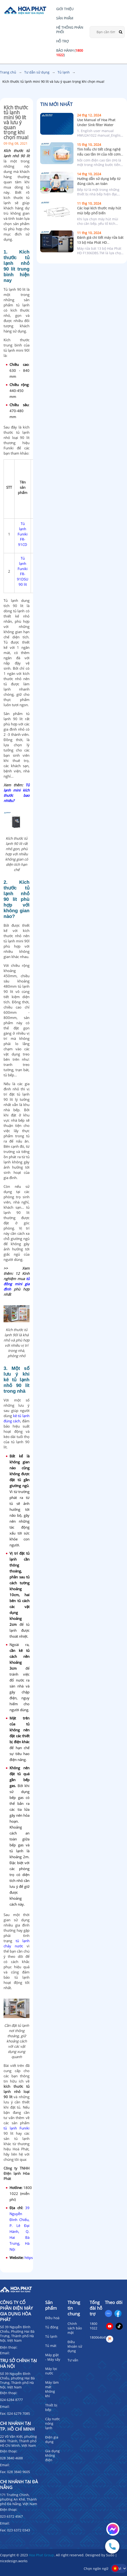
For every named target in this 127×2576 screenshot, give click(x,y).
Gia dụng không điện (52, 2455)
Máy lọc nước (51, 2370)
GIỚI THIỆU (64, 9)
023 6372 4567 (11, 2516)
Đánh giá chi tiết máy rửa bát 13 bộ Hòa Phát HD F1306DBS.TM (100, 242)
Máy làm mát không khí (52, 2389)
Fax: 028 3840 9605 (15, 2472)
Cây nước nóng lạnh (52, 2423)
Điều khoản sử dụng (75, 2346)
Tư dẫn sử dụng (36, 72)
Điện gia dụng (51, 2439)
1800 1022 (93, 2325)
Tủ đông (51, 2327)
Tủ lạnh (64, 72)
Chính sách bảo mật (75, 2328)
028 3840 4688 (11, 2458)
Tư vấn (73, 2360)
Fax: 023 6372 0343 (15, 2530)
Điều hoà (52, 2318)
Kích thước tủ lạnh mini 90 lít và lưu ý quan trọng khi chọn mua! (53, 81)
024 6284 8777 (11, 2399)
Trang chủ (8, 72)
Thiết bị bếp (51, 2407)
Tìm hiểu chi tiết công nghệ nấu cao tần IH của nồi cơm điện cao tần (99, 154)
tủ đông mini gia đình (16, 1283)
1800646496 (99, 2337)
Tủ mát (50, 2345)
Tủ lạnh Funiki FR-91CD (23, 534)
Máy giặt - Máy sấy (52, 2357)
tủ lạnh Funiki (16, 2128)
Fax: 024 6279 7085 (15, 2413)
